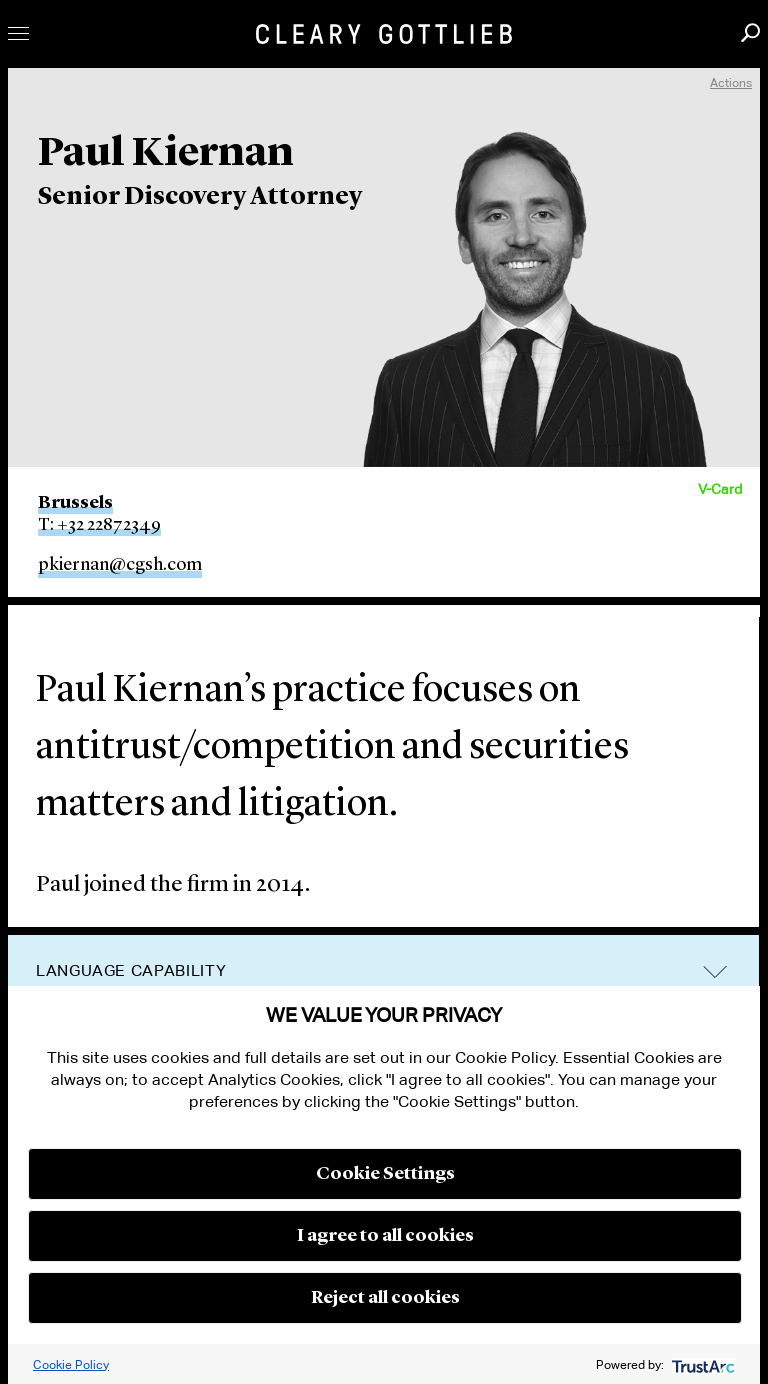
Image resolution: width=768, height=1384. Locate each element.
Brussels (75, 503)
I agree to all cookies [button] (385, 1236)
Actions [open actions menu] (731, 82)
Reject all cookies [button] (385, 1298)
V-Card (720, 489)
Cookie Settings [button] (385, 1174)
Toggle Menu (18, 33)
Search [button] (750, 32)
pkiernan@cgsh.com (120, 565)
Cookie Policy (71, 1364)
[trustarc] (701, 1364)
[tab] (383, 971)
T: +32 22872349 (99, 525)
